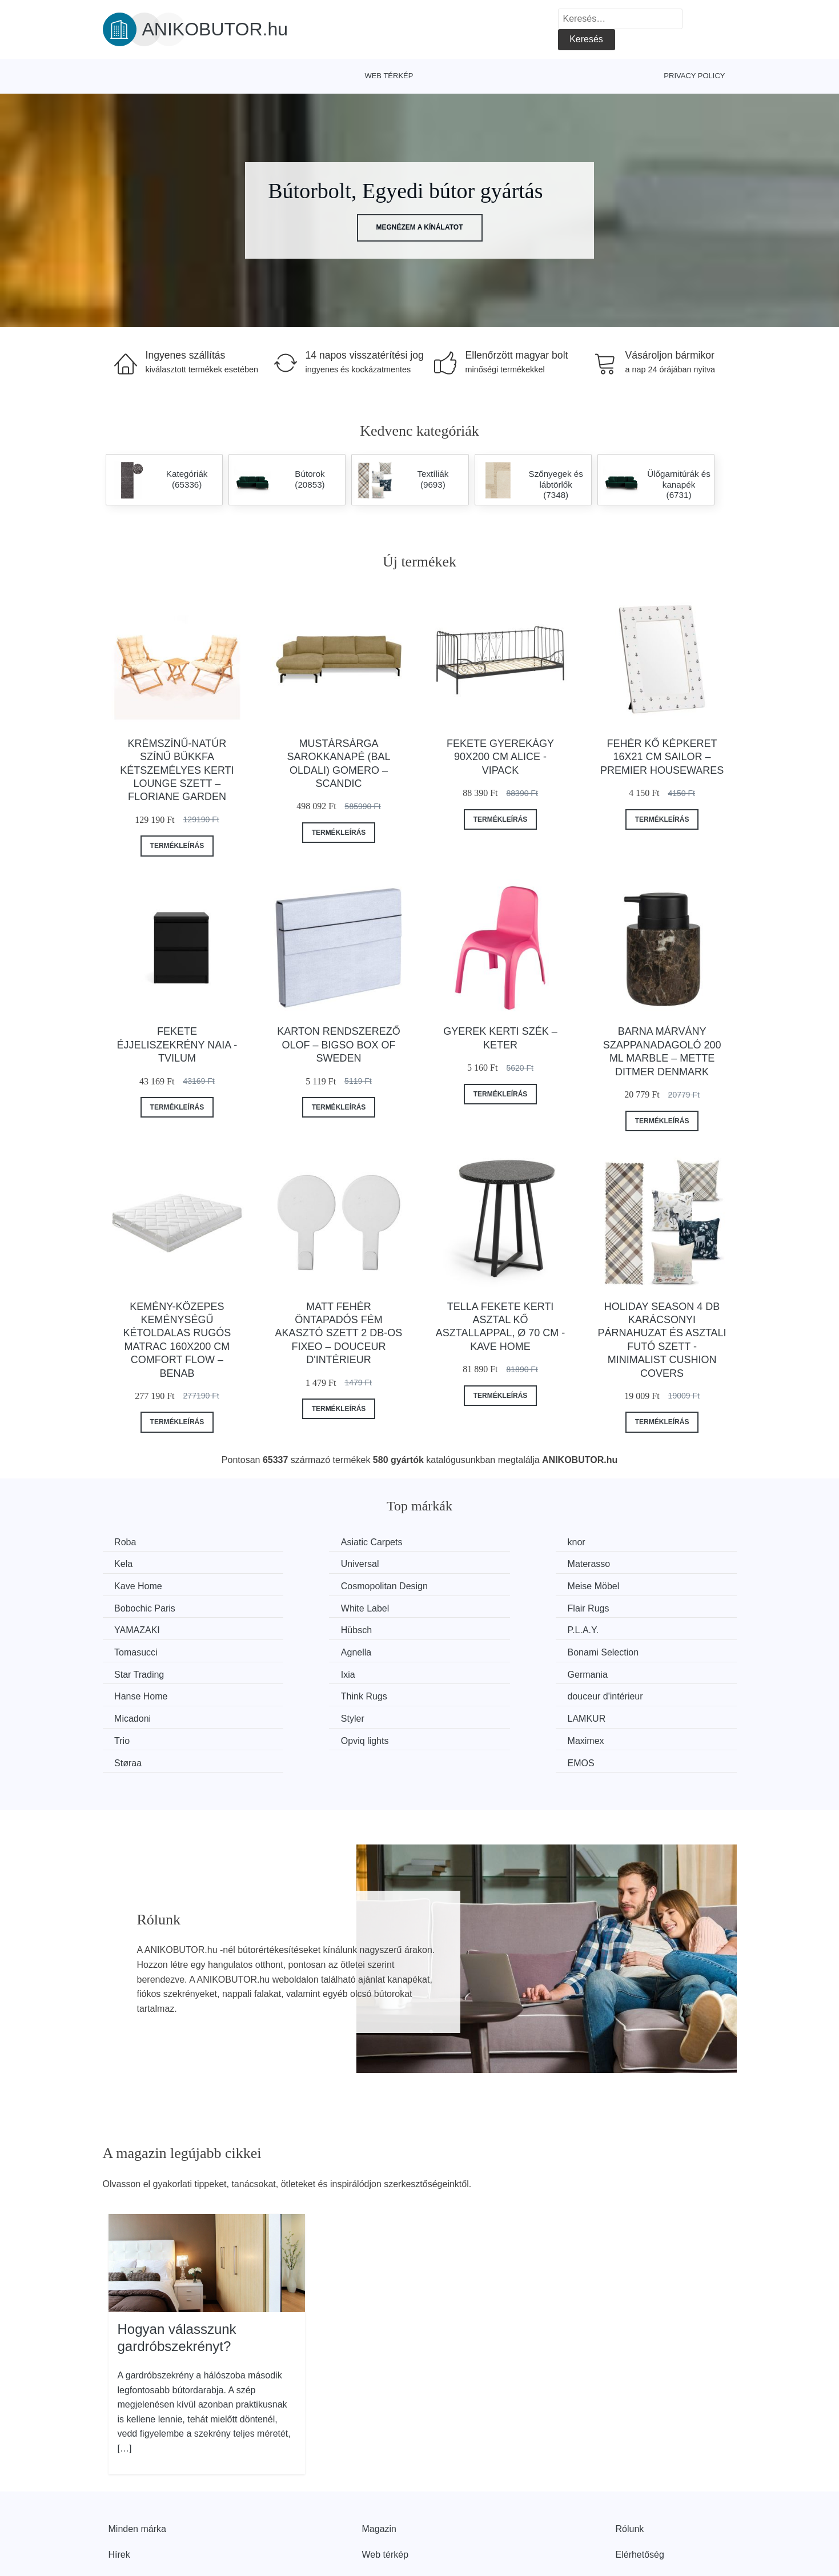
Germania (137, 1649)
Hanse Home (305, 1649)
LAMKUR (461, 1670)
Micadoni (135, 1670)
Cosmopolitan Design (648, 1563)
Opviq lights (141, 1692)
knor (451, 1542)
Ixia (612, 1628)
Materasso (300, 1563)
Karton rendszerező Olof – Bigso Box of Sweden (338, 1045)
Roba (128, 1542)
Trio (612, 1670)
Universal (136, 1563)
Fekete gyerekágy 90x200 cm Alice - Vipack (500, 757)
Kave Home (466, 1563)
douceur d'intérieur (642, 1649)
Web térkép (388, 75)
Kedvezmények (140, 2509)
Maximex (297, 1692)
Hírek (119, 2483)
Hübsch (294, 1606)
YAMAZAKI (140, 1606)
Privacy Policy (694, 75)
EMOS (618, 1692)
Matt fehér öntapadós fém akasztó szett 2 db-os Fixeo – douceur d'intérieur (339, 1333)
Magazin (379, 2457)
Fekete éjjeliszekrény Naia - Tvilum (177, 1045)
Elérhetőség (640, 2483)
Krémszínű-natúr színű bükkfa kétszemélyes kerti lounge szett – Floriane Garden (177, 770)
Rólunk (630, 2457)
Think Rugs (465, 1649)
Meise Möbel (143, 1585)
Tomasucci (626, 1606)
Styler (291, 1670)
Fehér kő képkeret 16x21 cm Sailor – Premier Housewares (662, 757)
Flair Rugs (626, 1585)
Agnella (132, 1628)
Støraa (455, 1692)
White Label (466, 1585)
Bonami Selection (315, 1628)
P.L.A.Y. (457, 1606)
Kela (614, 1542)
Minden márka (137, 2457)
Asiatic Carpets (310, 1542)
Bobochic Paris (309, 1585)
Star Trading (467, 1628)
